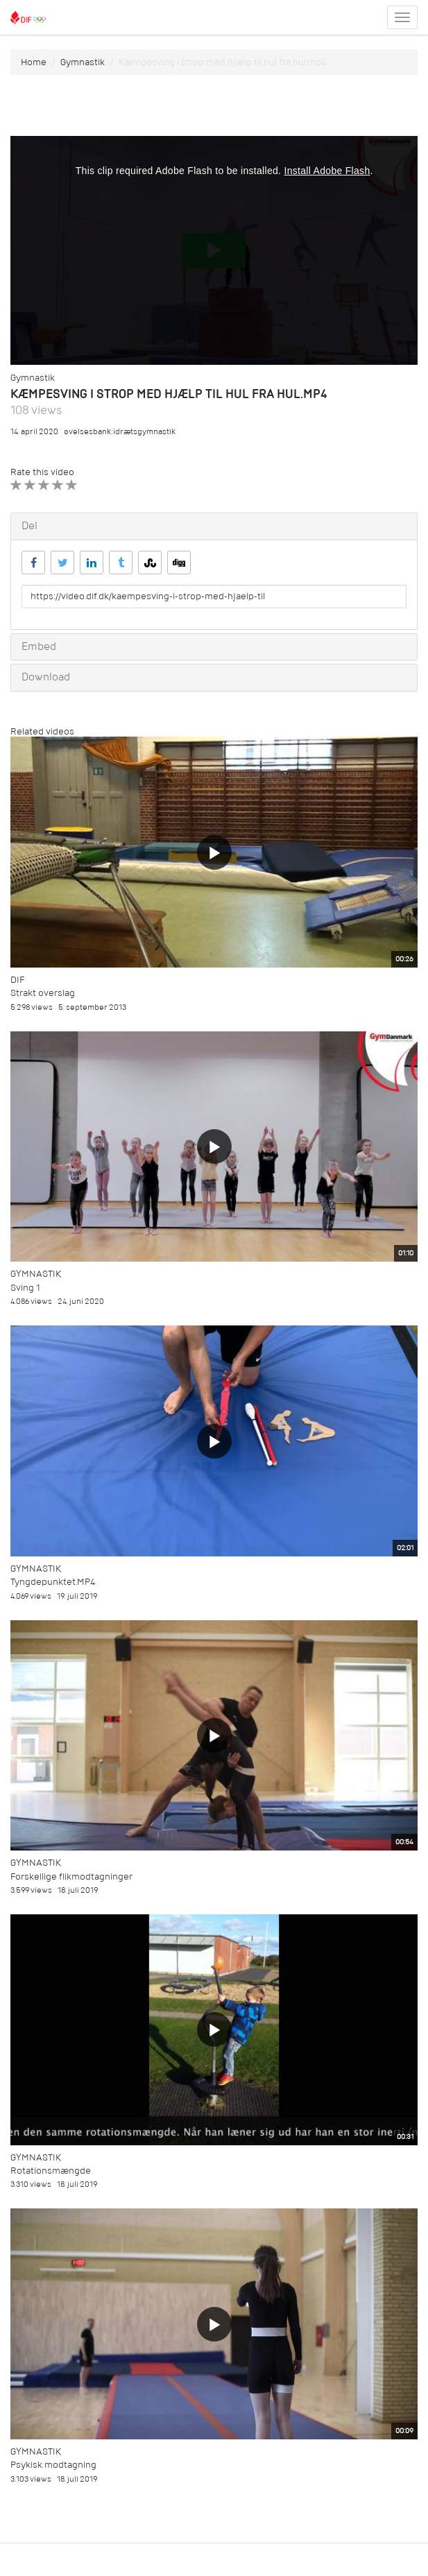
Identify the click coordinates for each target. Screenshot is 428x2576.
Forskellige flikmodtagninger (71, 1876)
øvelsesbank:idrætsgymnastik (120, 432)
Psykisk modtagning (53, 2464)
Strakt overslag (42, 992)
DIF (17, 979)
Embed (39, 646)
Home (33, 62)
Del (29, 525)
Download (46, 677)
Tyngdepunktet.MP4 (52, 1581)
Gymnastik (82, 62)
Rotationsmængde (50, 2170)
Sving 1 (25, 1287)
